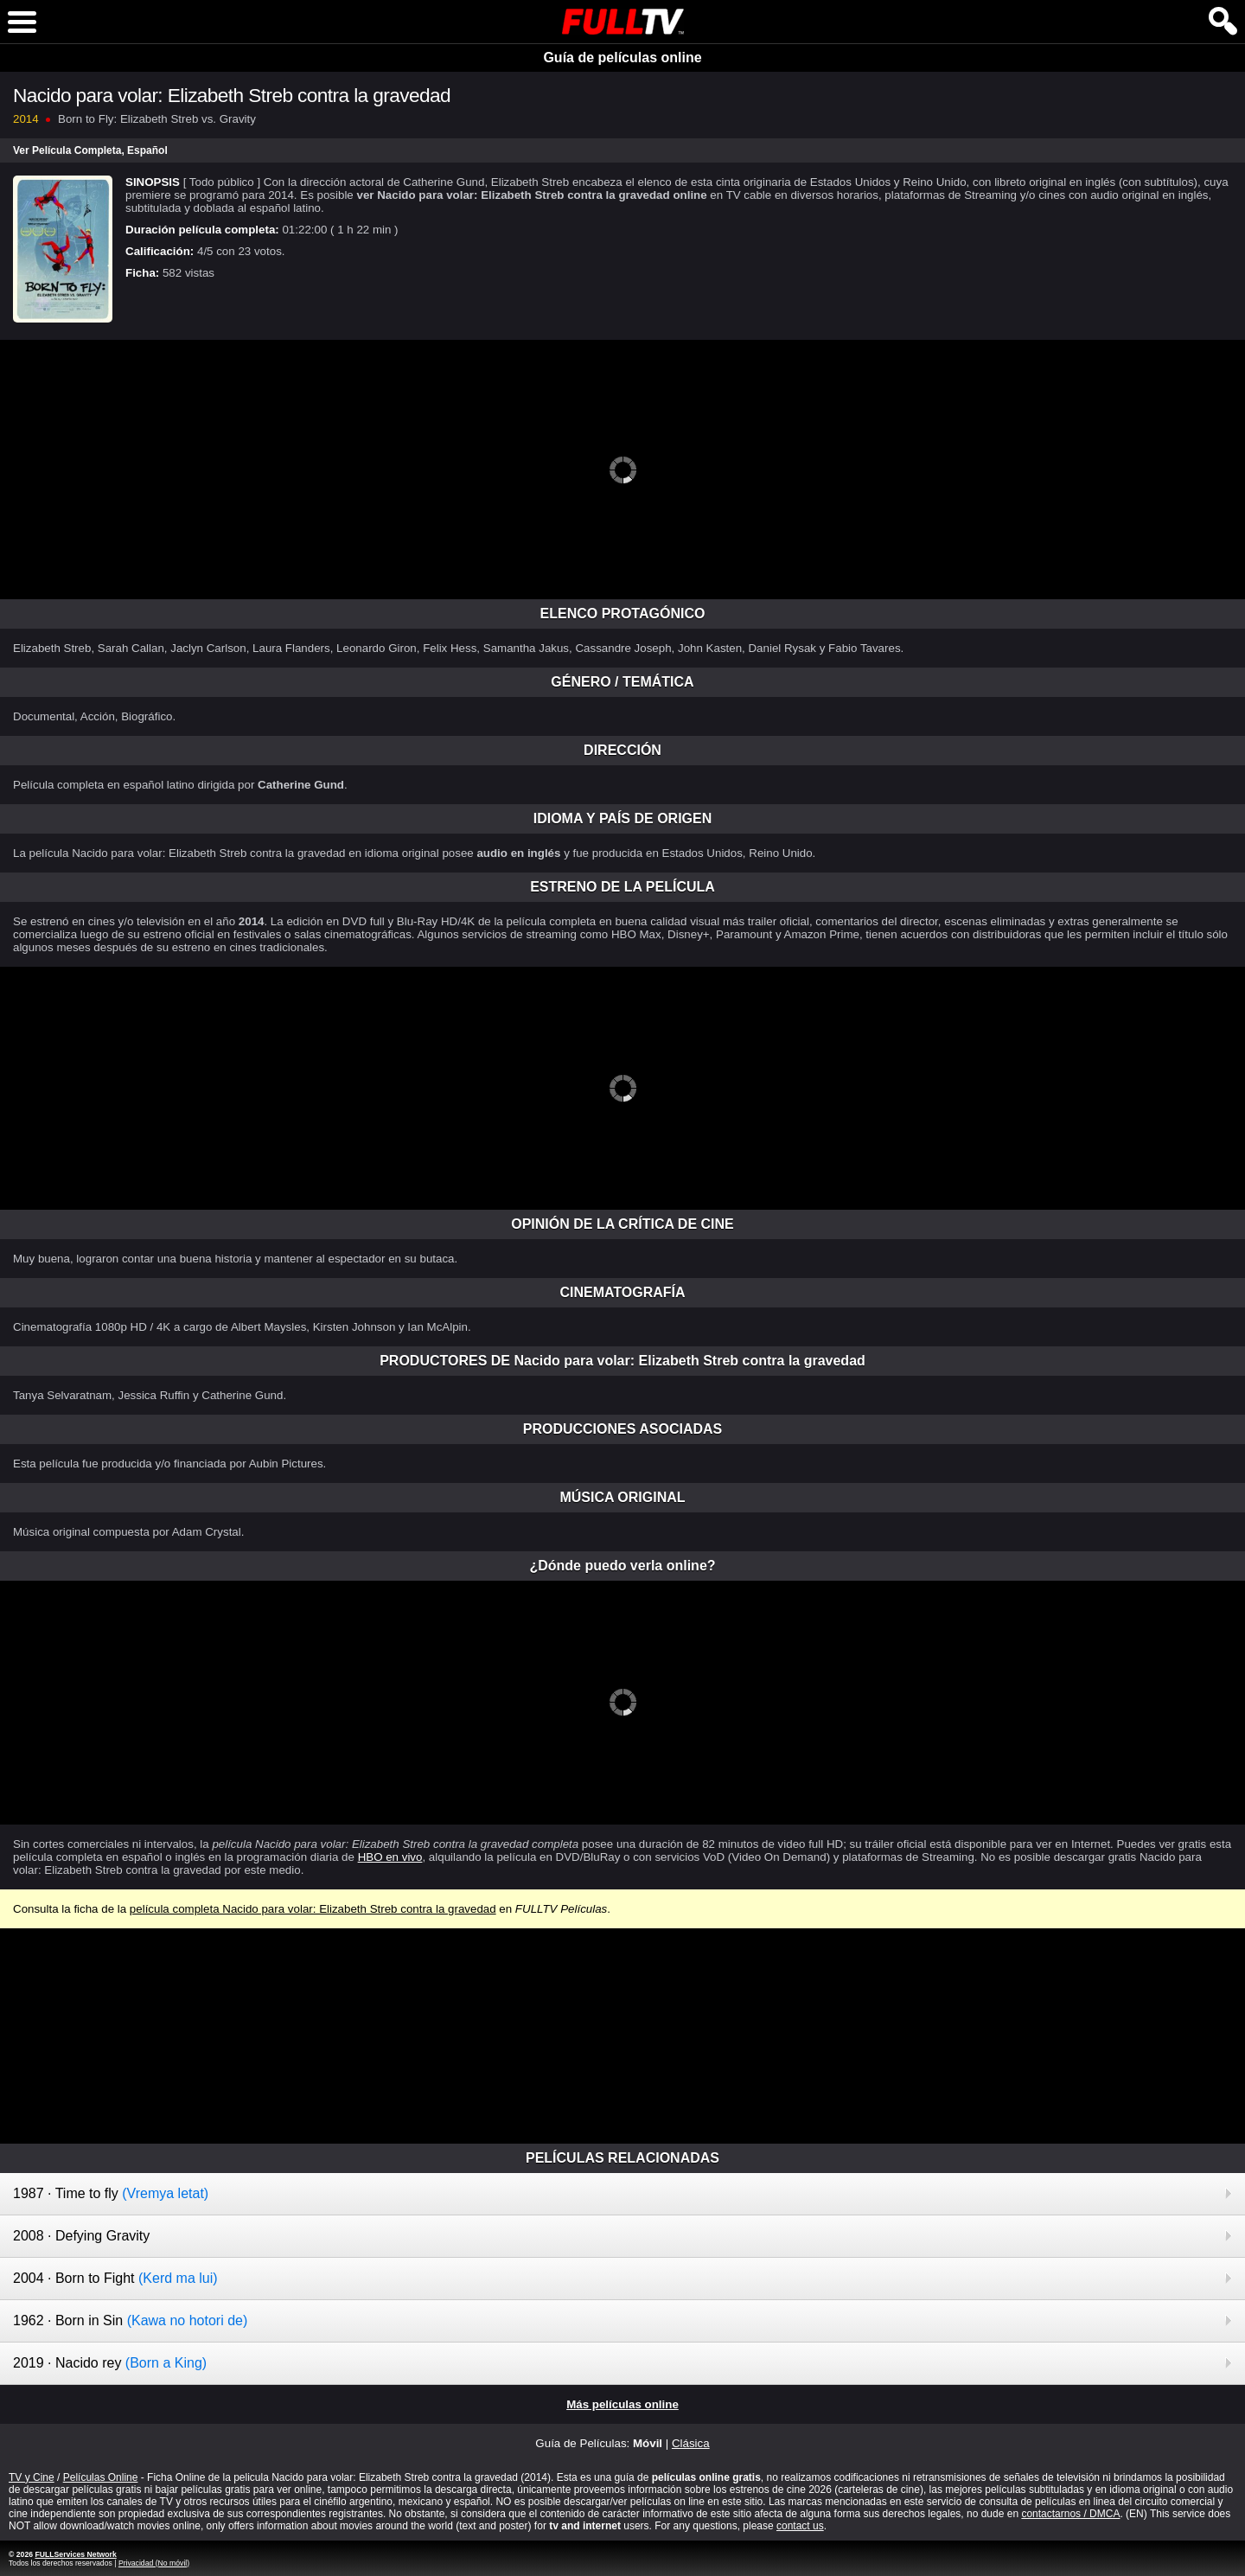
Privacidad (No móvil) (153, 2563)
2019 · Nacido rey (110, 2362)
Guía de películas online (622, 57)
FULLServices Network (75, 2554)
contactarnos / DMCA (1070, 2514)
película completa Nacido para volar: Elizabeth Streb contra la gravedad (313, 1908)
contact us (800, 2526)
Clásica (691, 2443)
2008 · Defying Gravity (81, 2235)
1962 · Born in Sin (130, 2320)
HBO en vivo (390, 1857)
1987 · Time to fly (110, 2193)
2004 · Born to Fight (115, 2278)
